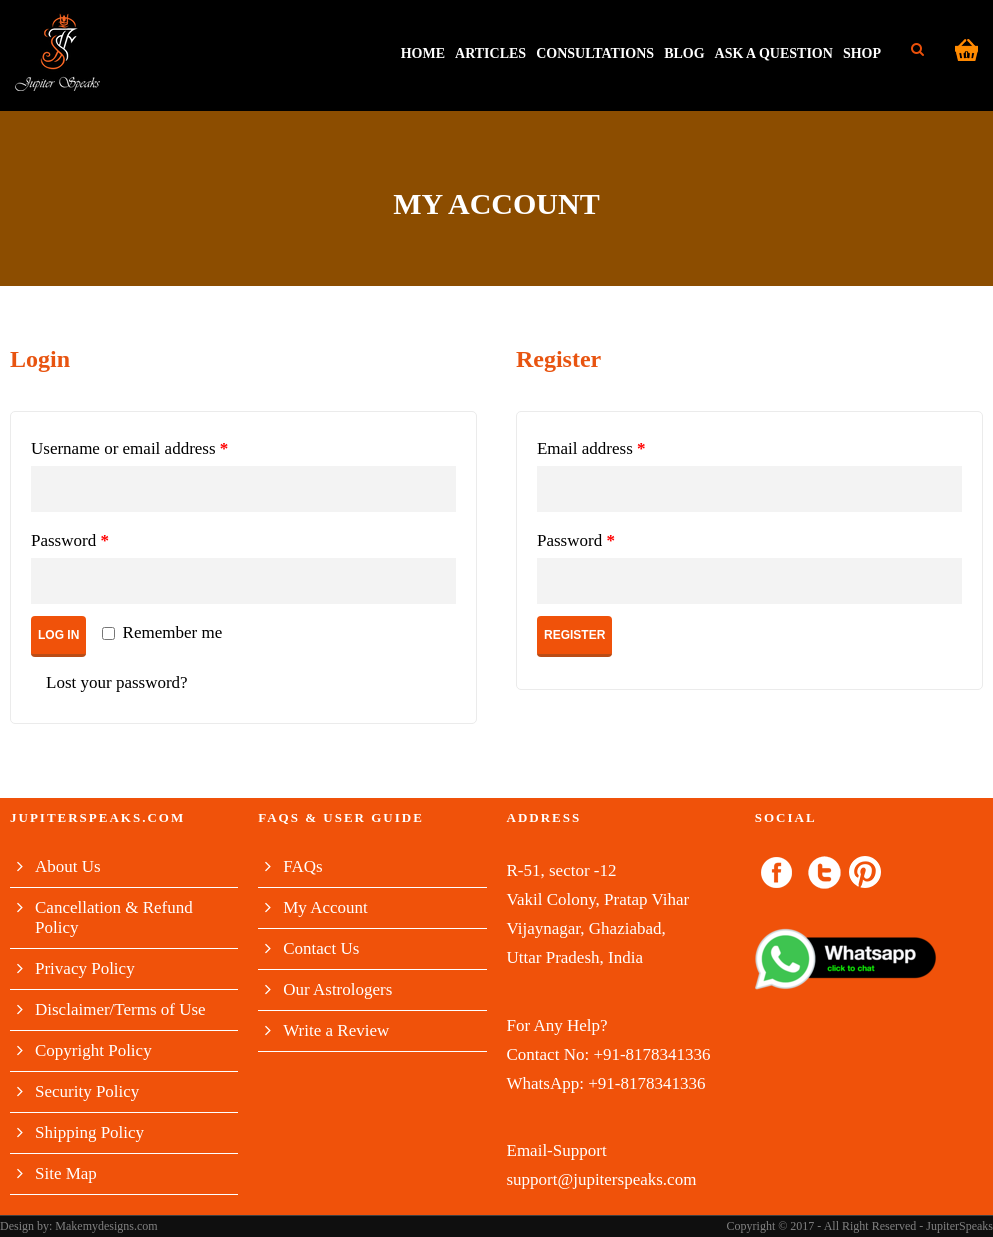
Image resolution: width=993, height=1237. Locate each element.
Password (70, 540)
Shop (862, 53)
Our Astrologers (337, 989)
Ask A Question (774, 53)
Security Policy (87, 1091)
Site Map (66, 1173)
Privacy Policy (85, 968)
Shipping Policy (89, 1132)
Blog (684, 53)
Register (574, 635)
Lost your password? (117, 682)
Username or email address (129, 448)
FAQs (302, 866)
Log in (58, 635)
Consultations (595, 53)
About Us (68, 866)
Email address (591, 448)
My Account (325, 907)
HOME (423, 53)
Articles (490, 53)
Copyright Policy (93, 1050)
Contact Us (321, 948)
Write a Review (336, 1030)
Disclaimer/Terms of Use (120, 1009)
